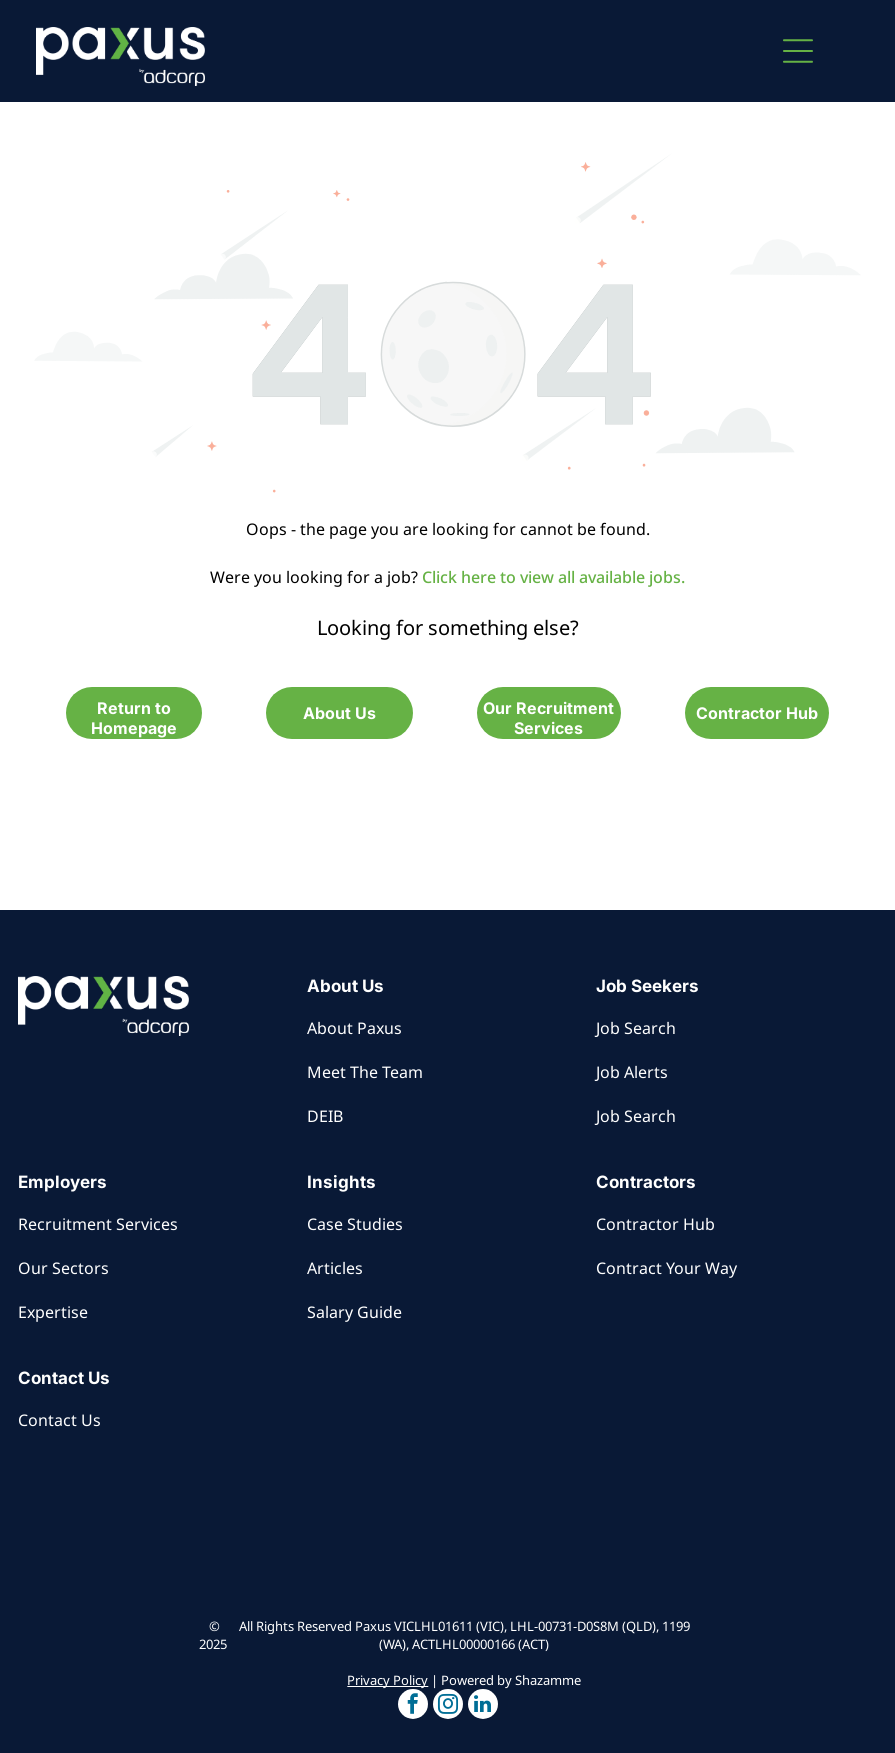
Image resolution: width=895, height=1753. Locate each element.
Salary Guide (354, 1312)
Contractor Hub (655, 1224)
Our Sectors (63, 1268)
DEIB (325, 1116)
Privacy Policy (387, 1680)
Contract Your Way (666, 1268)
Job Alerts (632, 1072)
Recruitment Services (98, 1224)
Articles (335, 1268)
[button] (798, 51)
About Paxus (354, 1028)
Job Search (636, 1028)
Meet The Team (365, 1072)
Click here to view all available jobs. (553, 577)
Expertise (53, 1312)
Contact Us (59, 1420)
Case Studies (355, 1224)
